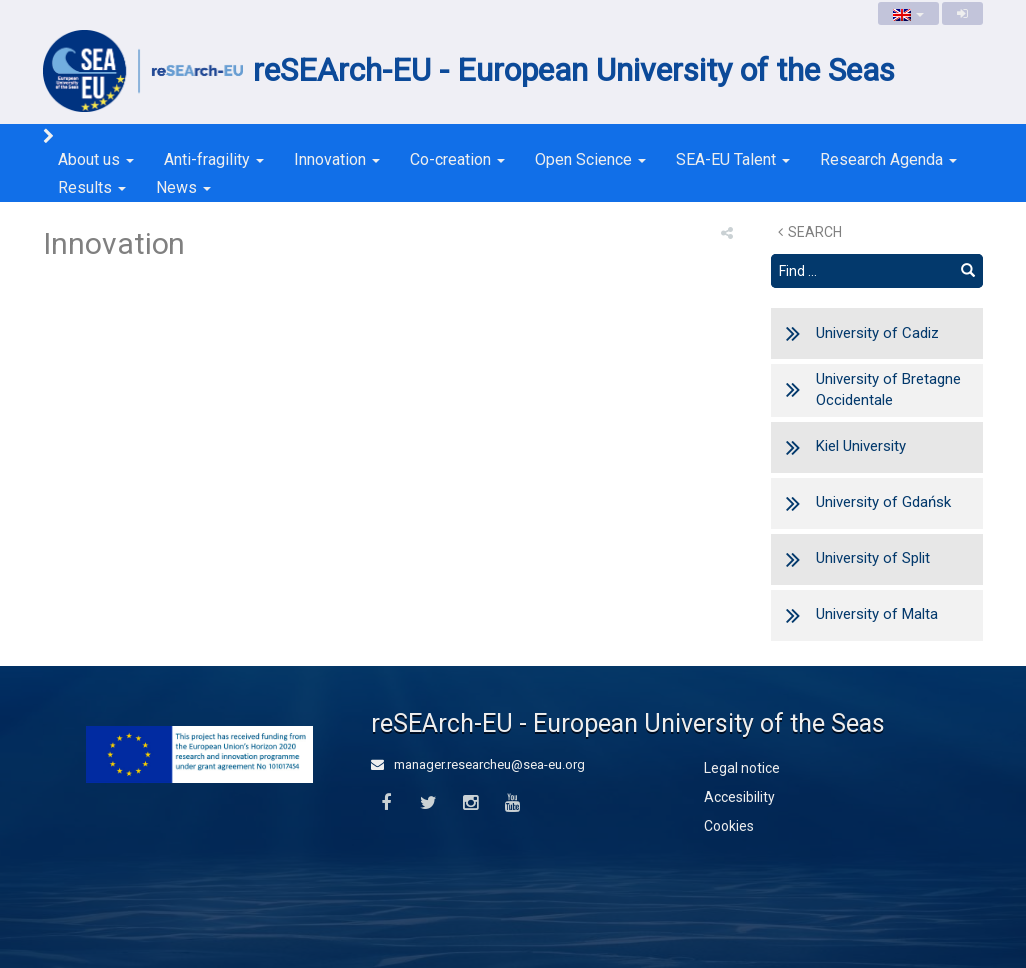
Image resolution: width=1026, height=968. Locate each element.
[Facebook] (385, 803)
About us (96, 159)
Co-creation (457, 159)
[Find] (968, 271)
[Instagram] (470, 803)
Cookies (729, 826)
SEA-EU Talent (733, 159)
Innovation (337, 159)
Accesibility (739, 797)
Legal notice (742, 768)
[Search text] (862, 271)
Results (92, 187)
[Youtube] (512, 803)
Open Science (590, 159)
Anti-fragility (214, 159)
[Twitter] (427, 803)
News (183, 187)
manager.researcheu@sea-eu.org (478, 764)
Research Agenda (888, 159)
